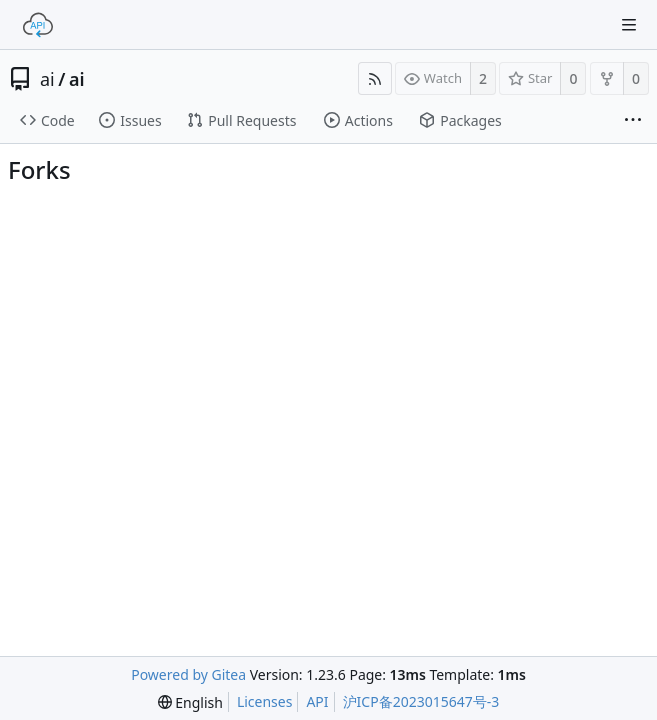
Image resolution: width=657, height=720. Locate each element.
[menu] (190, 702)
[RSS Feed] (375, 78)
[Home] (38, 25)
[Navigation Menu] (629, 25)
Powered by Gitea (188, 674)
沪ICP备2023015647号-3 (421, 701)
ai (47, 79)
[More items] (633, 121)
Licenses (265, 701)
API (317, 701)
